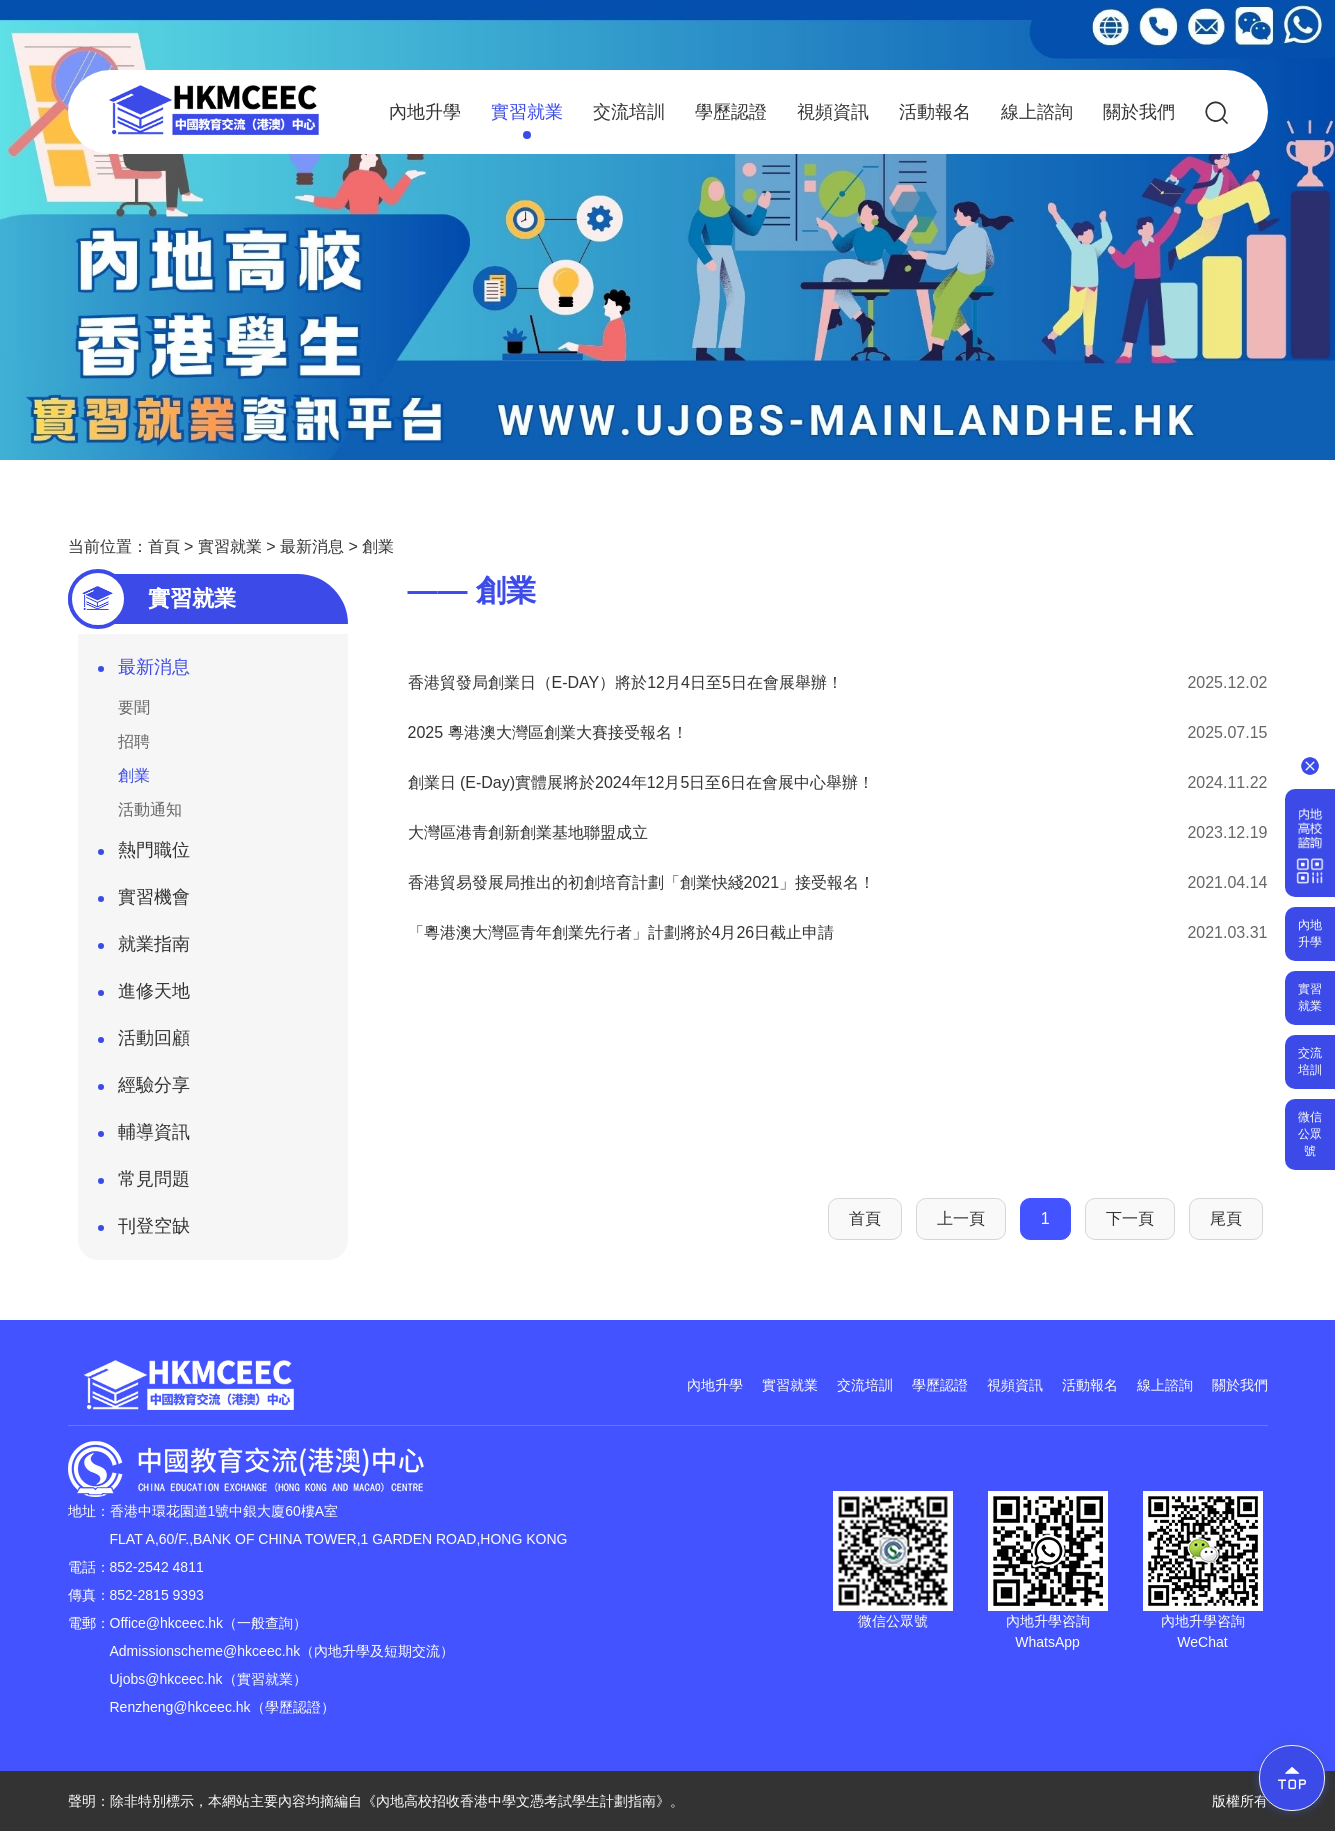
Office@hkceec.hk (167, 1623)
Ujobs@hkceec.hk (166, 1679)
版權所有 (1240, 1801)
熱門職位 (144, 856)
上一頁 (961, 1218)
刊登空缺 (144, 1232)
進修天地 (144, 997)
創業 (378, 546)
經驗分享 (144, 1091)
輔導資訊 (144, 1138)
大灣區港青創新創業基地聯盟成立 (528, 832)
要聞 (134, 707)
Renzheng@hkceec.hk (180, 1707)
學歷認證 (731, 112)
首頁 (164, 546)
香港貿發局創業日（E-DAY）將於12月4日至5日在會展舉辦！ (625, 682)
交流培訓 (629, 112)
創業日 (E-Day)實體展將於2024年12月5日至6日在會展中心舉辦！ (641, 782)
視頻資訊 (833, 112)
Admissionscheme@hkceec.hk (205, 1651)
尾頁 (1226, 1218)
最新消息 (312, 546)
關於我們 (1139, 112)
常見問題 (144, 1185)
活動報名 (935, 112)
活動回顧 (144, 1044)
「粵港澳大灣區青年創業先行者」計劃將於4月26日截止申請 (621, 932)
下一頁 (1130, 1218)
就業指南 (144, 950)
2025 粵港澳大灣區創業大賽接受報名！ (548, 732)
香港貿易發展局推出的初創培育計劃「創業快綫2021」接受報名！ (642, 882)
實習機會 (144, 903)
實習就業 (527, 120)
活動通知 (150, 809)
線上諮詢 (1037, 112)
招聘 (134, 741)
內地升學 (425, 112)
